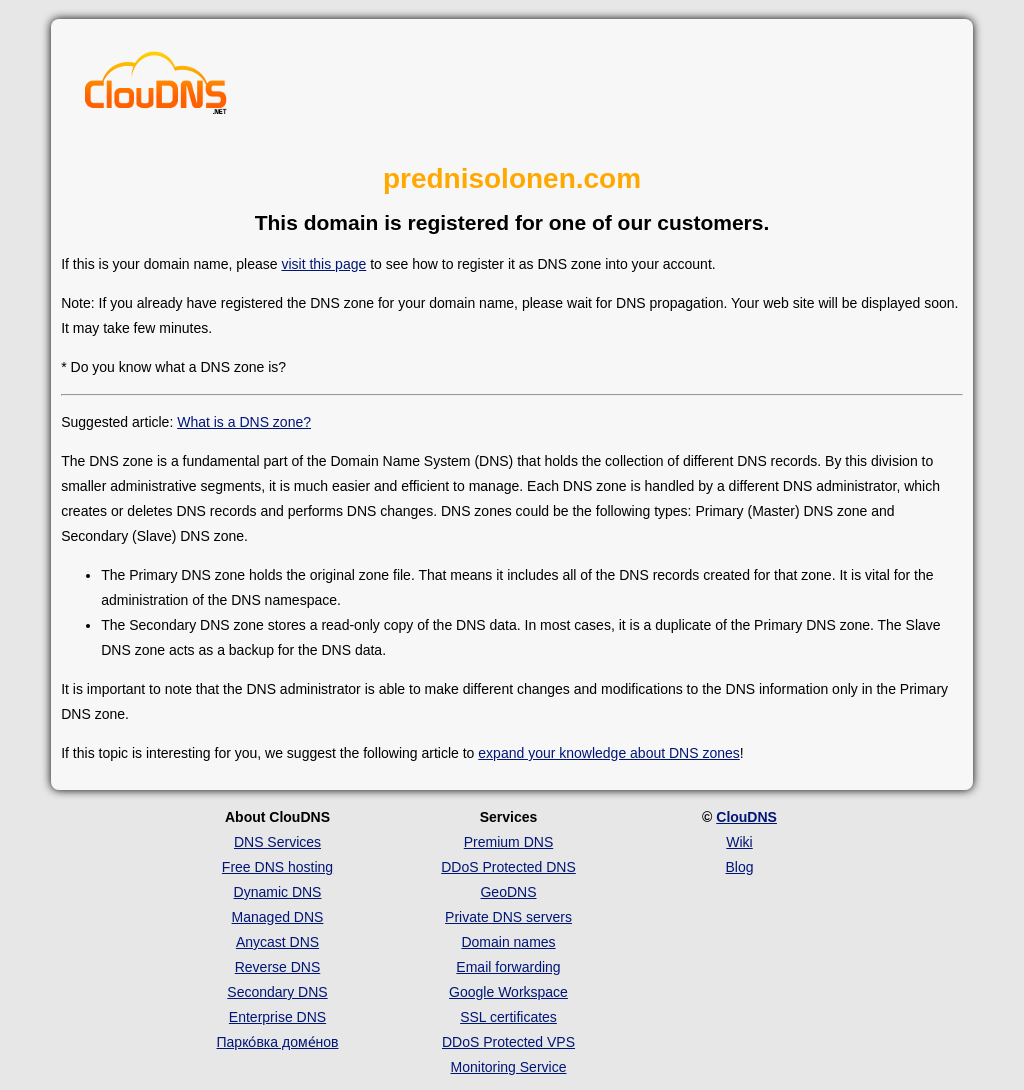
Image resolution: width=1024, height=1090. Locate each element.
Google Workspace (508, 992)
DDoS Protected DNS (508, 867)
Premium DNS (508, 842)
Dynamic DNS (278, 892)
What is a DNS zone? (244, 422)
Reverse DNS (278, 967)
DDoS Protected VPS (508, 1042)
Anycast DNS (277, 942)
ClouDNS (746, 817)
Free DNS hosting (277, 867)
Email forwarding (508, 967)
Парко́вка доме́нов (278, 1042)
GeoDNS (508, 892)
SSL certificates (508, 1017)
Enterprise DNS (277, 1017)
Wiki (739, 842)
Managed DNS (278, 917)
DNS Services (277, 842)
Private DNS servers (508, 917)
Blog (739, 867)
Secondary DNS (277, 992)
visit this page (323, 264)
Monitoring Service (509, 1067)
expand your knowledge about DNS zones (609, 753)
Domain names (508, 942)
